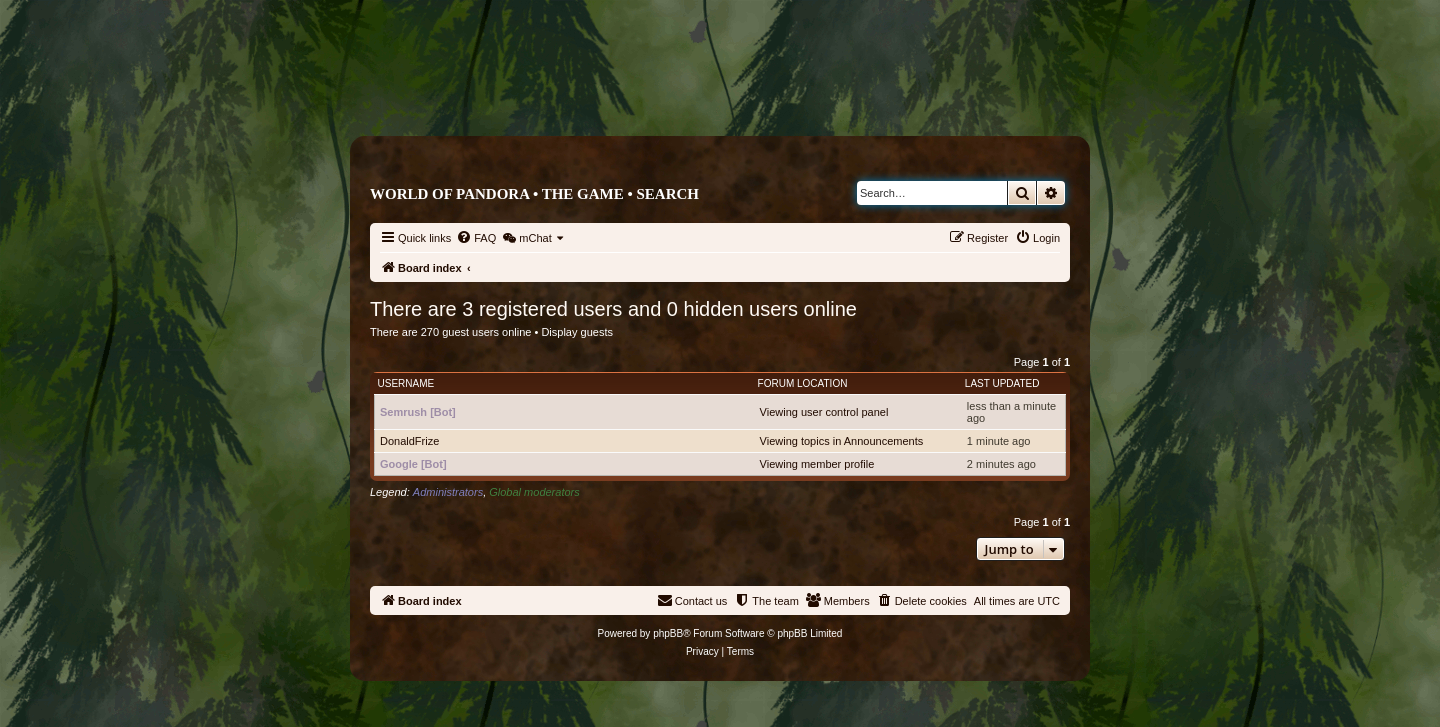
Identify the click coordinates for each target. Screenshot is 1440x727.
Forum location (803, 383)
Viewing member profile (817, 464)
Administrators (448, 492)
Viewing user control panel (824, 412)
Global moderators (534, 492)
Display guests (577, 332)
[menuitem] (476, 238)
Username (406, 383)
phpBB (668, 633)
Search (667, 194)
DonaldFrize (409, 441)
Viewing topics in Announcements (842, 441)
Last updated (1002, 383)
